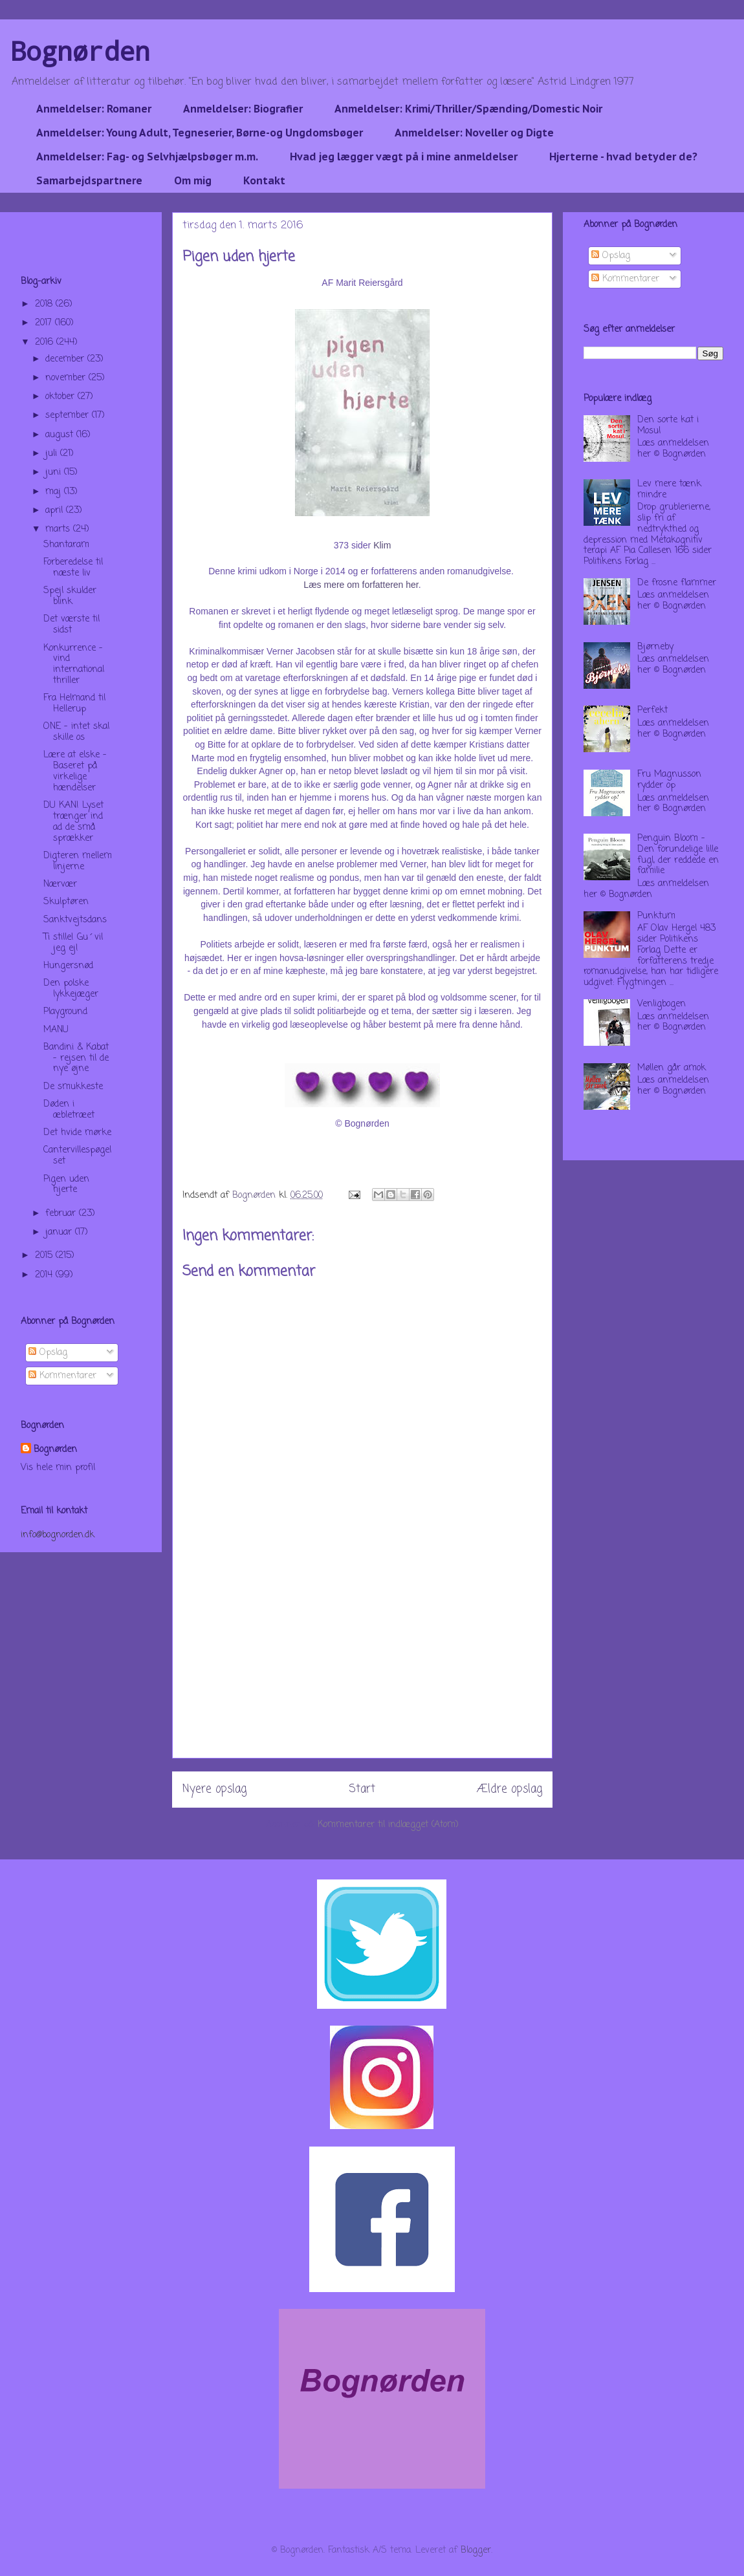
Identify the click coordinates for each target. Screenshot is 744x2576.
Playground (65, 1012)
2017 (45, 323)
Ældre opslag (509, 1789)
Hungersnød (68, 966)
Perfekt (652, 710)
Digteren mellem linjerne (77, 861)
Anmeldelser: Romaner (93, 108)
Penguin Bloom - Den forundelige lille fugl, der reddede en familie (678, 855)
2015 (45, 1255)
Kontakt (264, 180)
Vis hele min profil (58, 1468)
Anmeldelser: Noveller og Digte (474, 132)
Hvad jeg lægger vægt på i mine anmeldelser (404, 156)
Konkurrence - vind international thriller (73, 664)
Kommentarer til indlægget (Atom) (388, 1825)
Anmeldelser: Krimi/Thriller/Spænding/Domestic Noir (468, 108)
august (60, 435)
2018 (45, 304)
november (67, 378)
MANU (56, 1030)
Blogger (476, 2550)
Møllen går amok (671, 1068)
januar (60, 1232)
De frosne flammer (676, 583)
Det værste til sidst (71, 624)
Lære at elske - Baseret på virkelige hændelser (75, 771)
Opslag (47, 1352)
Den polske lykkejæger (70, 989)
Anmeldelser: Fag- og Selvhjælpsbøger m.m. (147, 156)
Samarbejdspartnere (89, 180)
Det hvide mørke (77, 1133)
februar (62, 1213)
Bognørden (80, 51)
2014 (45, 1275)
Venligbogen (661, 1004)
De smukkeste (73, 1087)
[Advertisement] (362, 1667)
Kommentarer (62, 1376)
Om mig (193, 180)
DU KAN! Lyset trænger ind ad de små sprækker (73, 822)
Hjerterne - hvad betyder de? (623, 156)
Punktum (656, 916)
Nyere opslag (214, 1789)
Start (362, 1789)
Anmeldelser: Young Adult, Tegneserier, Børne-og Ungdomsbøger (199, 132)
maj (54, 492)
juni (54, 472)
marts (59, 529)
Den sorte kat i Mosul (668, 425)
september (68, 415)
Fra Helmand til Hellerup (74, 703)
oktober (61, 397)
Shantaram (66, 545)
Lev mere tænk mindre (669, 489)
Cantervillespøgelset (77, 1155)
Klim (382, 545)
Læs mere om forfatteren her (360, 584)
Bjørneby (655, 647)
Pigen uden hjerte (66, 1185)
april (55, 510)
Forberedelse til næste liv (73, 568)
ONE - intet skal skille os (76, 732)
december (66, 359)
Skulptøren (66, 902)
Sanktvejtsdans (75, 920)
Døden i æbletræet (68, 1110)
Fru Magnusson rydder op (669, 780)
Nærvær (60, 884)
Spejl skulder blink (69, 596)
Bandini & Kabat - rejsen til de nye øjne (76, 1058)
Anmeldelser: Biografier (243, 108)
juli (52, 453)
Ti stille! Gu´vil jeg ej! (73, 943)
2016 (45, 342)
